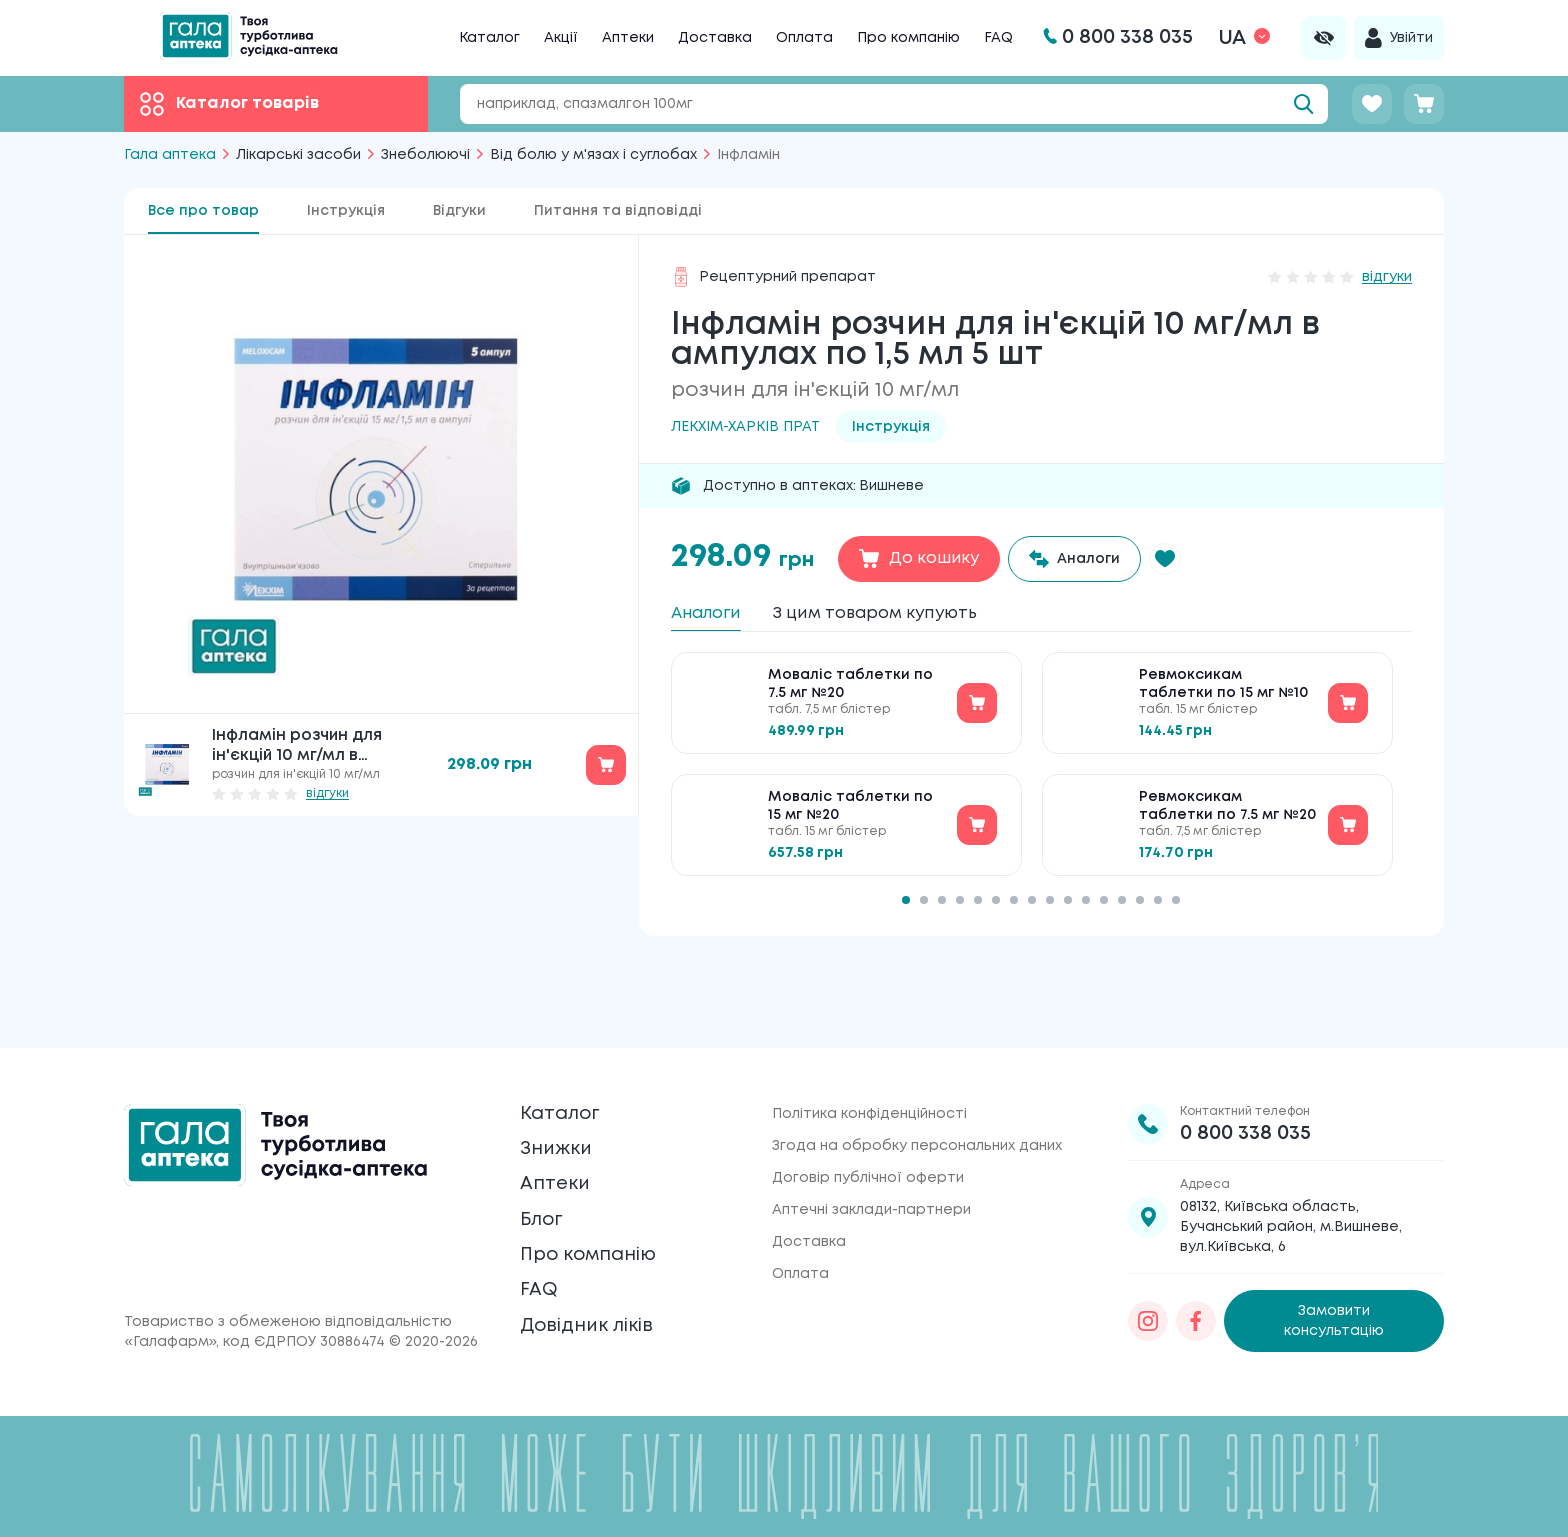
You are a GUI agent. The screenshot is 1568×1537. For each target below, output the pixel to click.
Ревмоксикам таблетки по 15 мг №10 (1223, 698)
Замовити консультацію (1334, 1246)
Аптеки (628, 38)
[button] (1187, 559)
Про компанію (908, 38)
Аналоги (715, 615)
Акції (561, 38)
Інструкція (346, 211)
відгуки (327, 793)
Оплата (804, 38)
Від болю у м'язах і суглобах (593, 155)
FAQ (998, 38)
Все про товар (203, 211)
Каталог (489, 38)
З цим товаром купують (918, 615)
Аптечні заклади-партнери (871, 1144)
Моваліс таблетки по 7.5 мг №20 (850, 698)
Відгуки (459, 211)
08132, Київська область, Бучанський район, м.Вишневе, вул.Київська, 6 (1291, 1161)
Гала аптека (170, 155)
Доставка (715, 38)
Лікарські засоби (298, 155)
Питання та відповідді (618, 211)
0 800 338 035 (1245, 1067)
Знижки (565, 1100)
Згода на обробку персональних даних (917, 1080)
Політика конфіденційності (869, 1048)
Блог (548, 1194)
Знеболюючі (425, 155)
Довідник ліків (605, 1335)
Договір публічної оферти (868, 1112)
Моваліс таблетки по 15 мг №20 (850, 820)
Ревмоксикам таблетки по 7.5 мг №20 (1227, 820)
